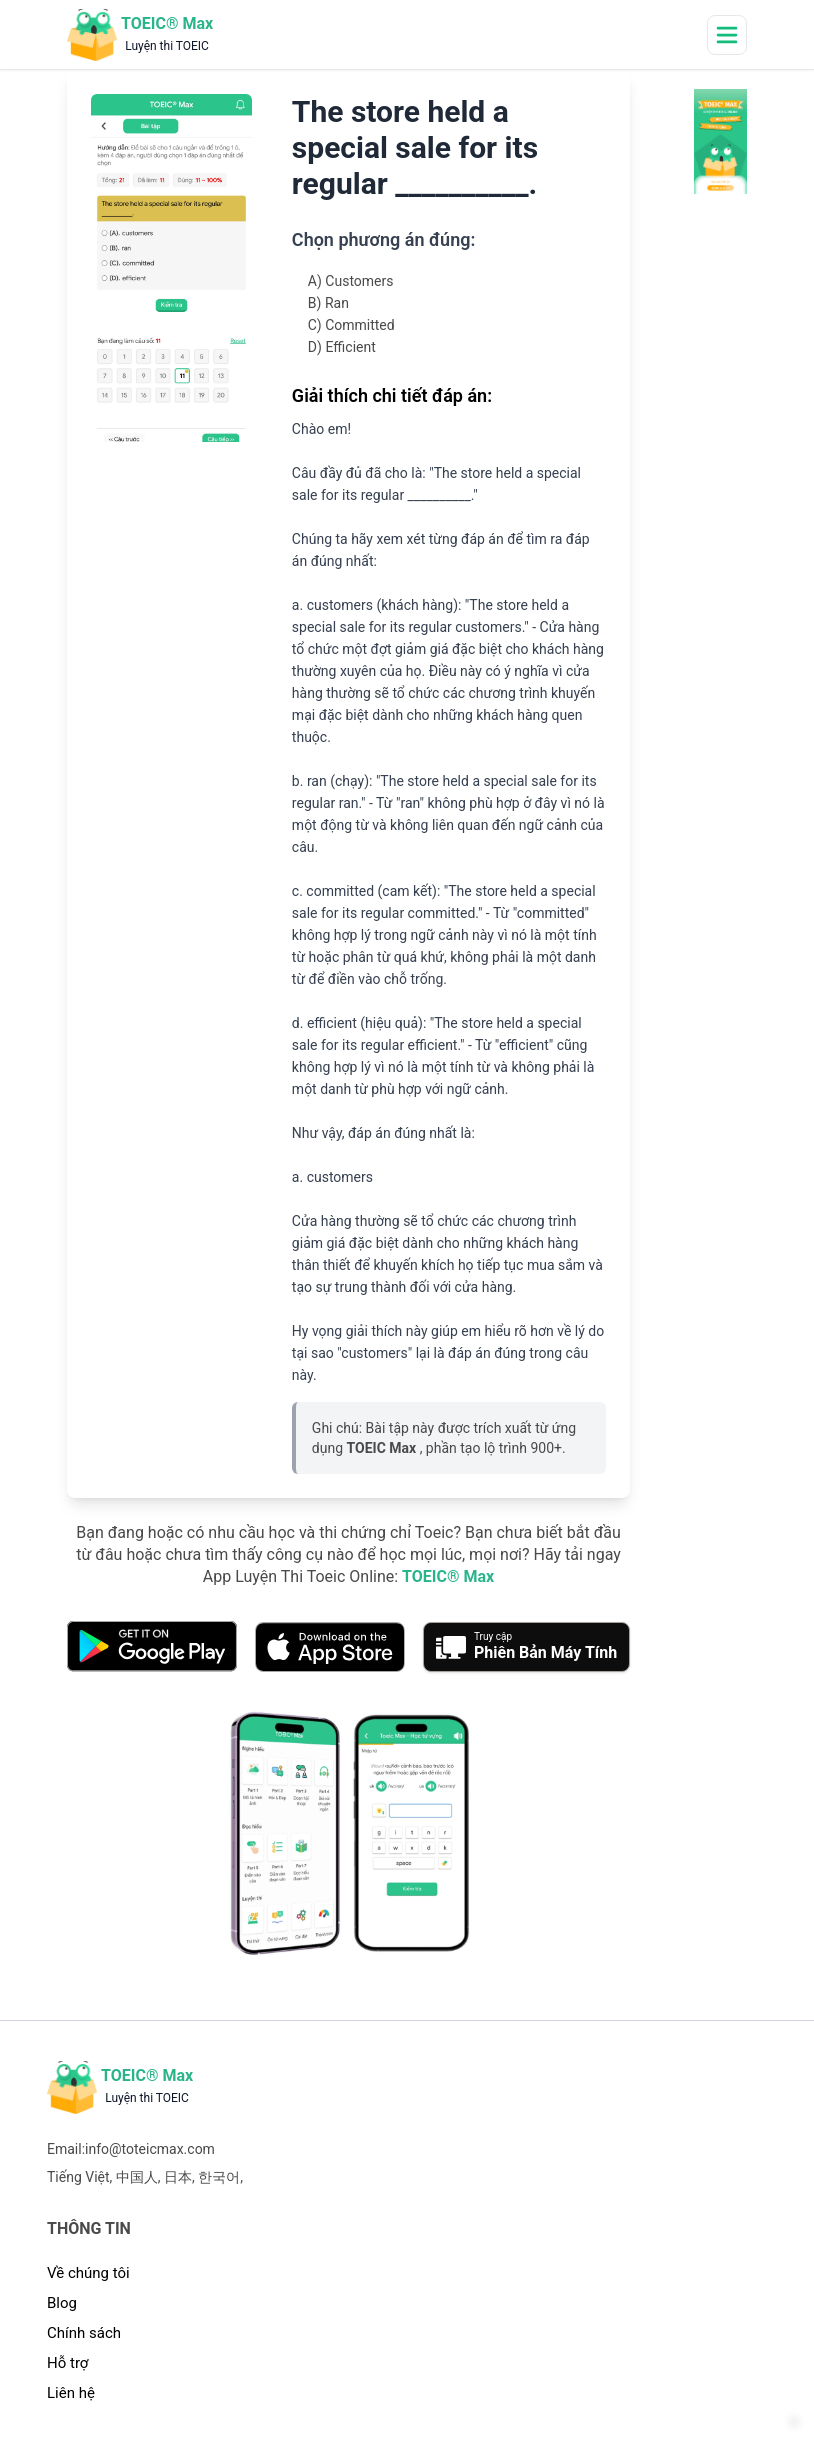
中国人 (137, 2177)
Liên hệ (71, 2393)
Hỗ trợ (67, 2363)
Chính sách (84, 2333)
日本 (178, 2177)
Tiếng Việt (78, 2177)
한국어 (219, 2177)
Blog (62, 2303)
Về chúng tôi (88, 2273)
